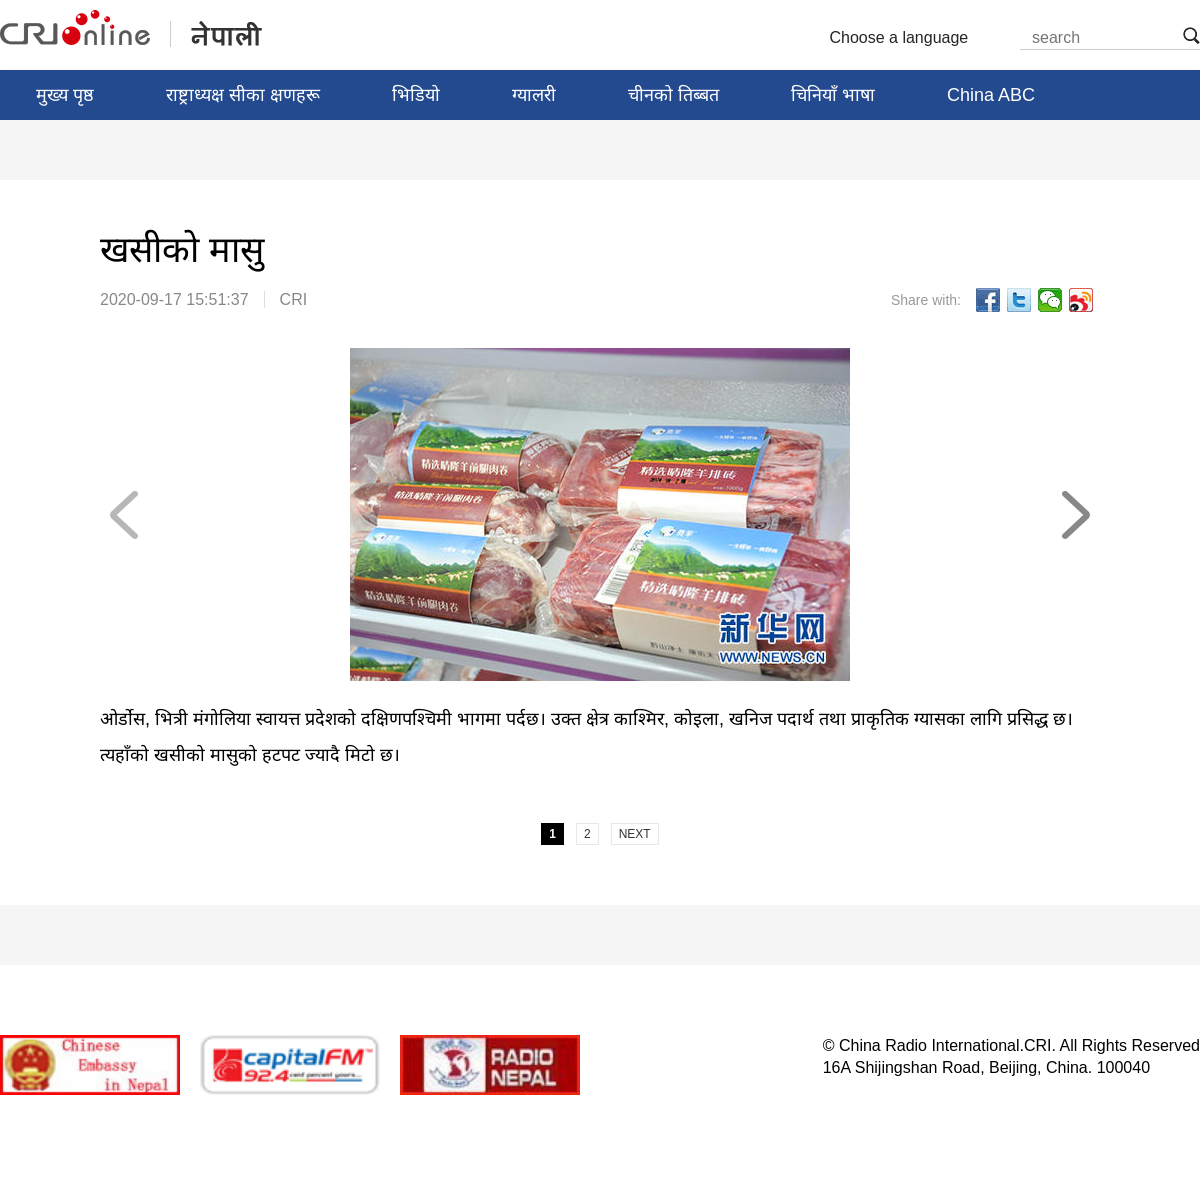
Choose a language (907, 38)
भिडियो (416, 95)
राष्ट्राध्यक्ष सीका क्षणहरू (243, 95)
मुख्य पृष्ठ (65, 95)
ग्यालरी (534, 95)
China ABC (991, 95)
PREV (125, 515)
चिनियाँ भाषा (833, 95)
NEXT (1075, 515)
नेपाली (132, 29)
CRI (294, 299)
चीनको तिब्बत (673, 95)
